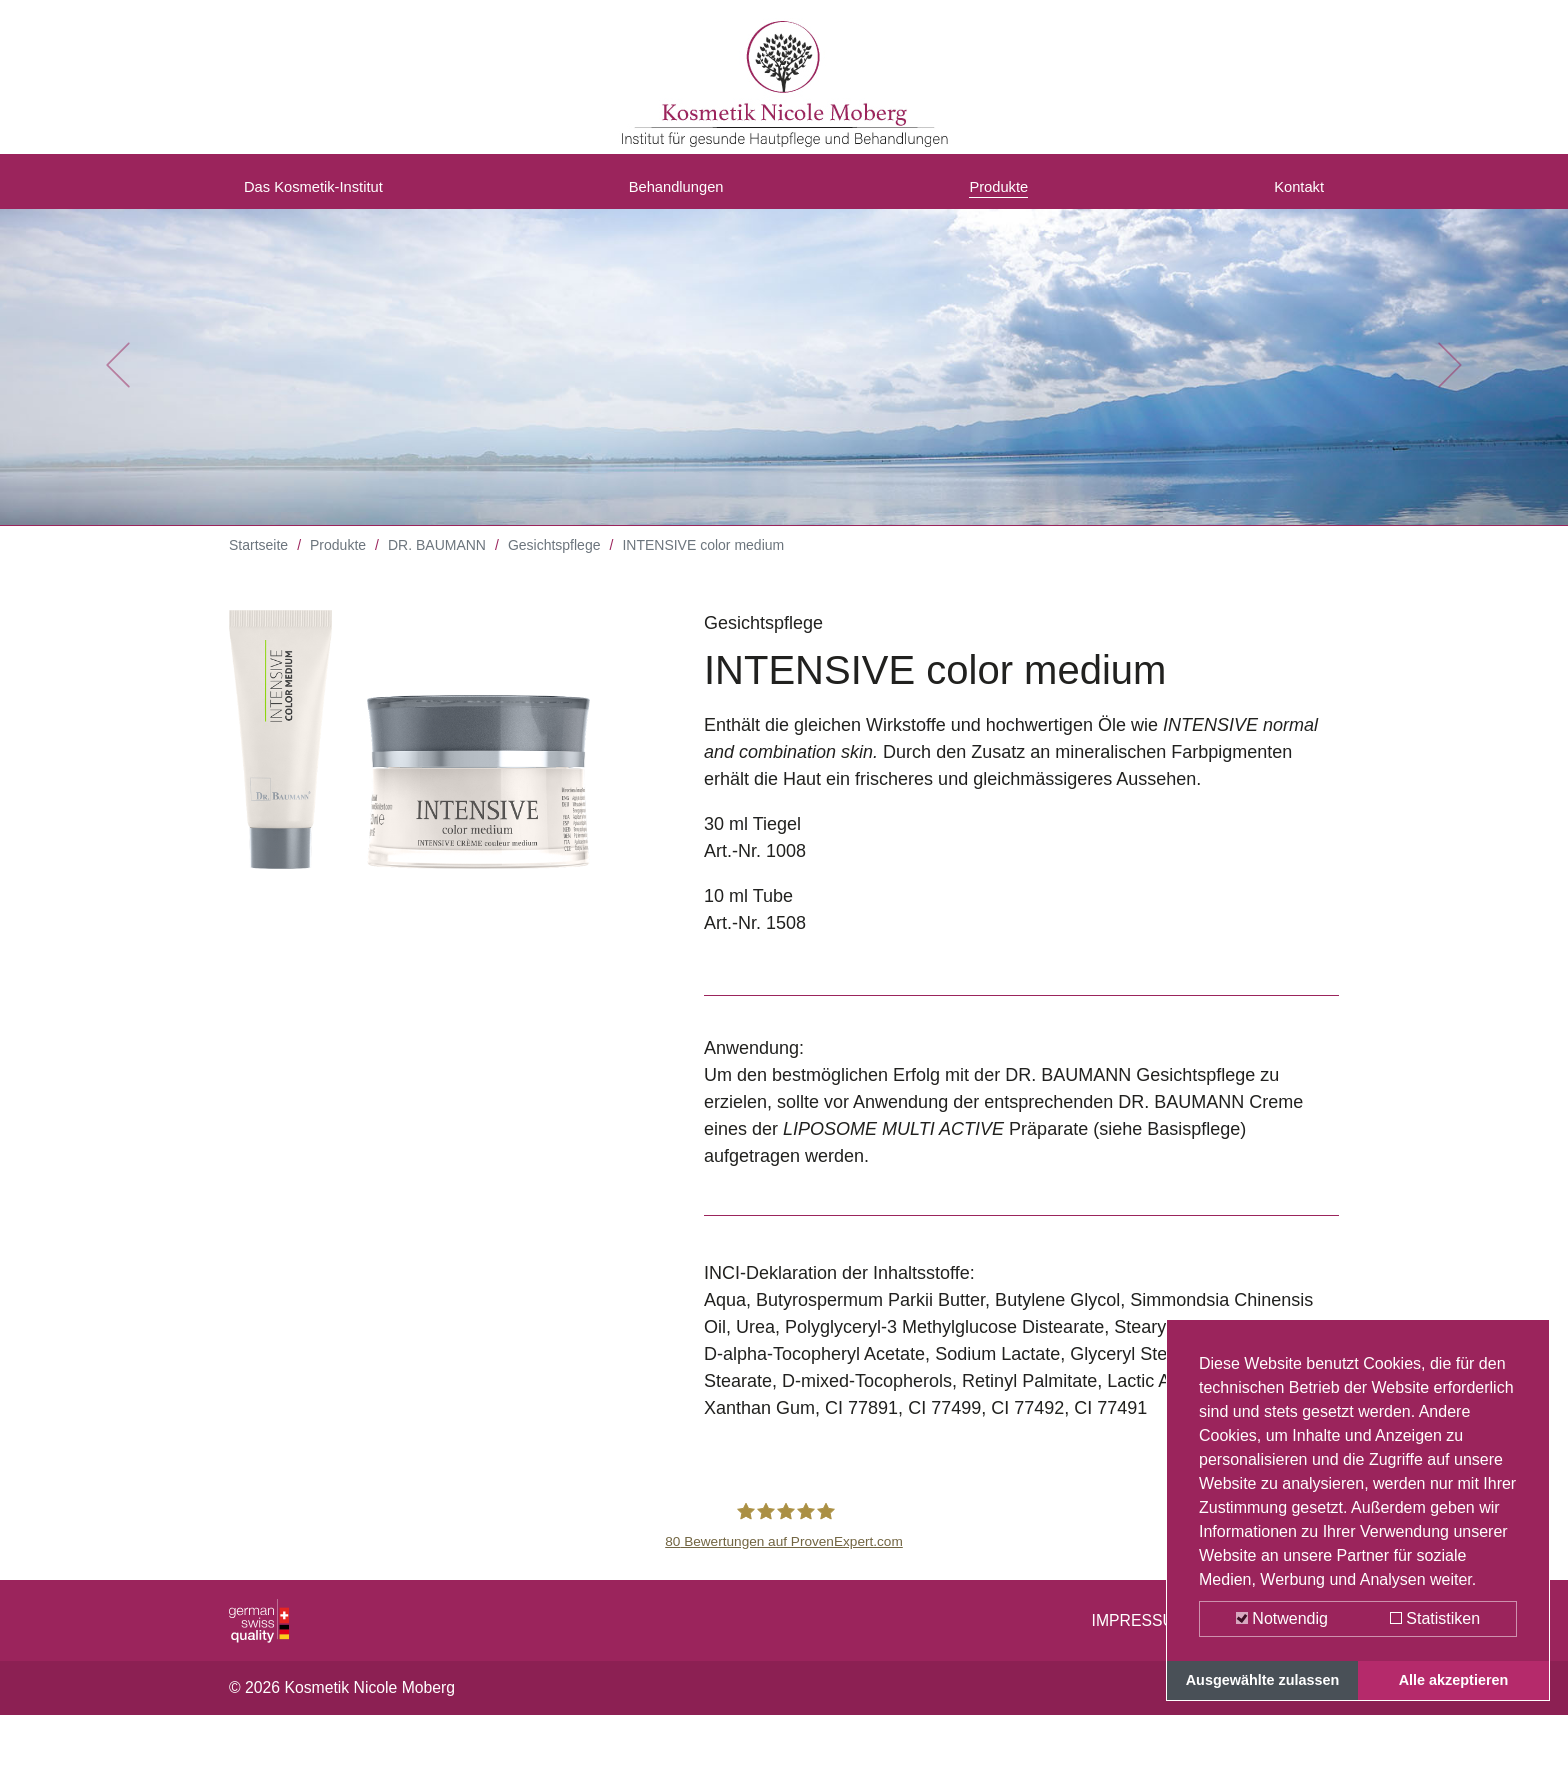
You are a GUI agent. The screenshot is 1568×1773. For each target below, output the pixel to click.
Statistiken (1435, 1618)
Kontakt (1293, 193)
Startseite (258, 560)
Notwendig (1282, 1618)
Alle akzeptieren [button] (1454, 1680)
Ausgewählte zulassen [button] (1263, 1680)
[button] (117, 380)
